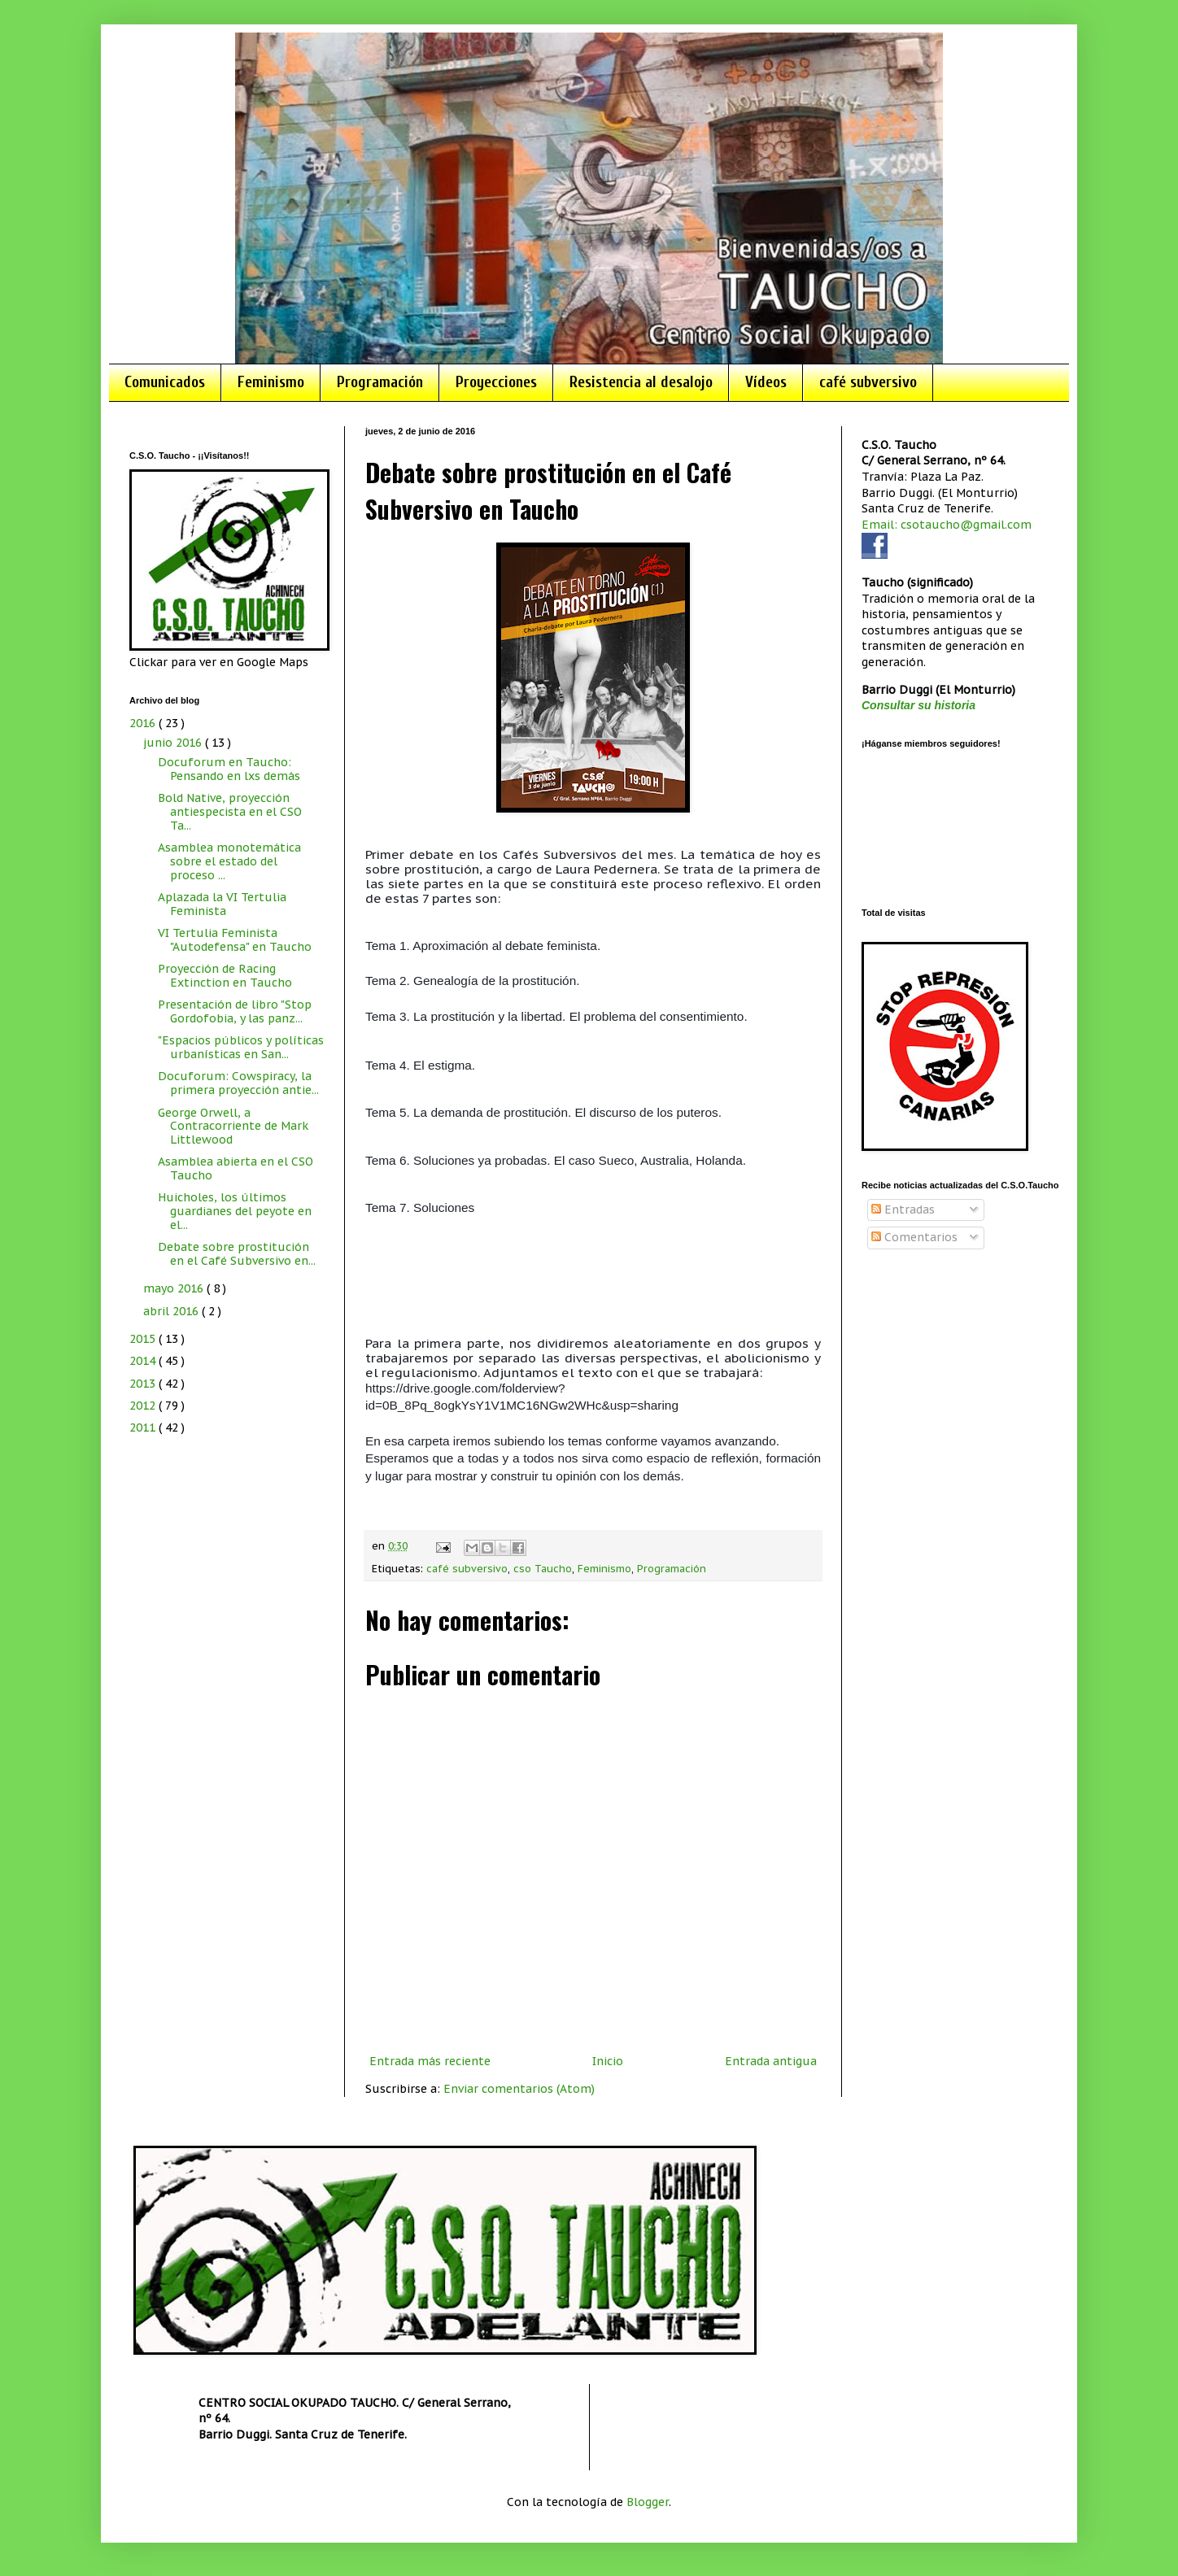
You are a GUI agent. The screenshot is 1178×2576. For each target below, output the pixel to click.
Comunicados (164, 382)
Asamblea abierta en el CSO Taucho (235, 1168)
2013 (144, 1383)
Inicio (607, 2061)
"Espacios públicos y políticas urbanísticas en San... (241, 1047)
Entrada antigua (771, 2061)
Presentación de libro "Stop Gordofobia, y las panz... (235, 1011)
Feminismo (271, 382)
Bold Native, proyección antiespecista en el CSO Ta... (230, 812)
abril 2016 (172, 1311)
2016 (144, 723)
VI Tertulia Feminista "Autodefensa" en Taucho (235, 940)
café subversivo (868, 382)
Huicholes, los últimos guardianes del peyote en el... (235, 1211)
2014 (144, 1360)
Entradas (903, 1209)
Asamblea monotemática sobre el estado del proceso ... (229, 861)
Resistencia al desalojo (641, 382)
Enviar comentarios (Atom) (519, 2088)
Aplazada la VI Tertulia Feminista (222, 904)
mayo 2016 (175, 1288)
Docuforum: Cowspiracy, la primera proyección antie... (238, 1083)
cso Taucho (542, 1568)
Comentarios (914, 1237)
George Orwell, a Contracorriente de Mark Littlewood (233, 1126)
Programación (380, 382)
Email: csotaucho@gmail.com (947, 524)
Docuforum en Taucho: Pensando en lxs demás (229, 769)
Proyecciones (496, 382)
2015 (144, 1339)
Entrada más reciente (430, 2061)
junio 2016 (174, 742)
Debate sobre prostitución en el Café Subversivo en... (237, 1254)
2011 (144, 1427)
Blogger (647, 2502)
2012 (144, 1405)
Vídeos (766, 382)
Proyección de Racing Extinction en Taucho (225, 975)
